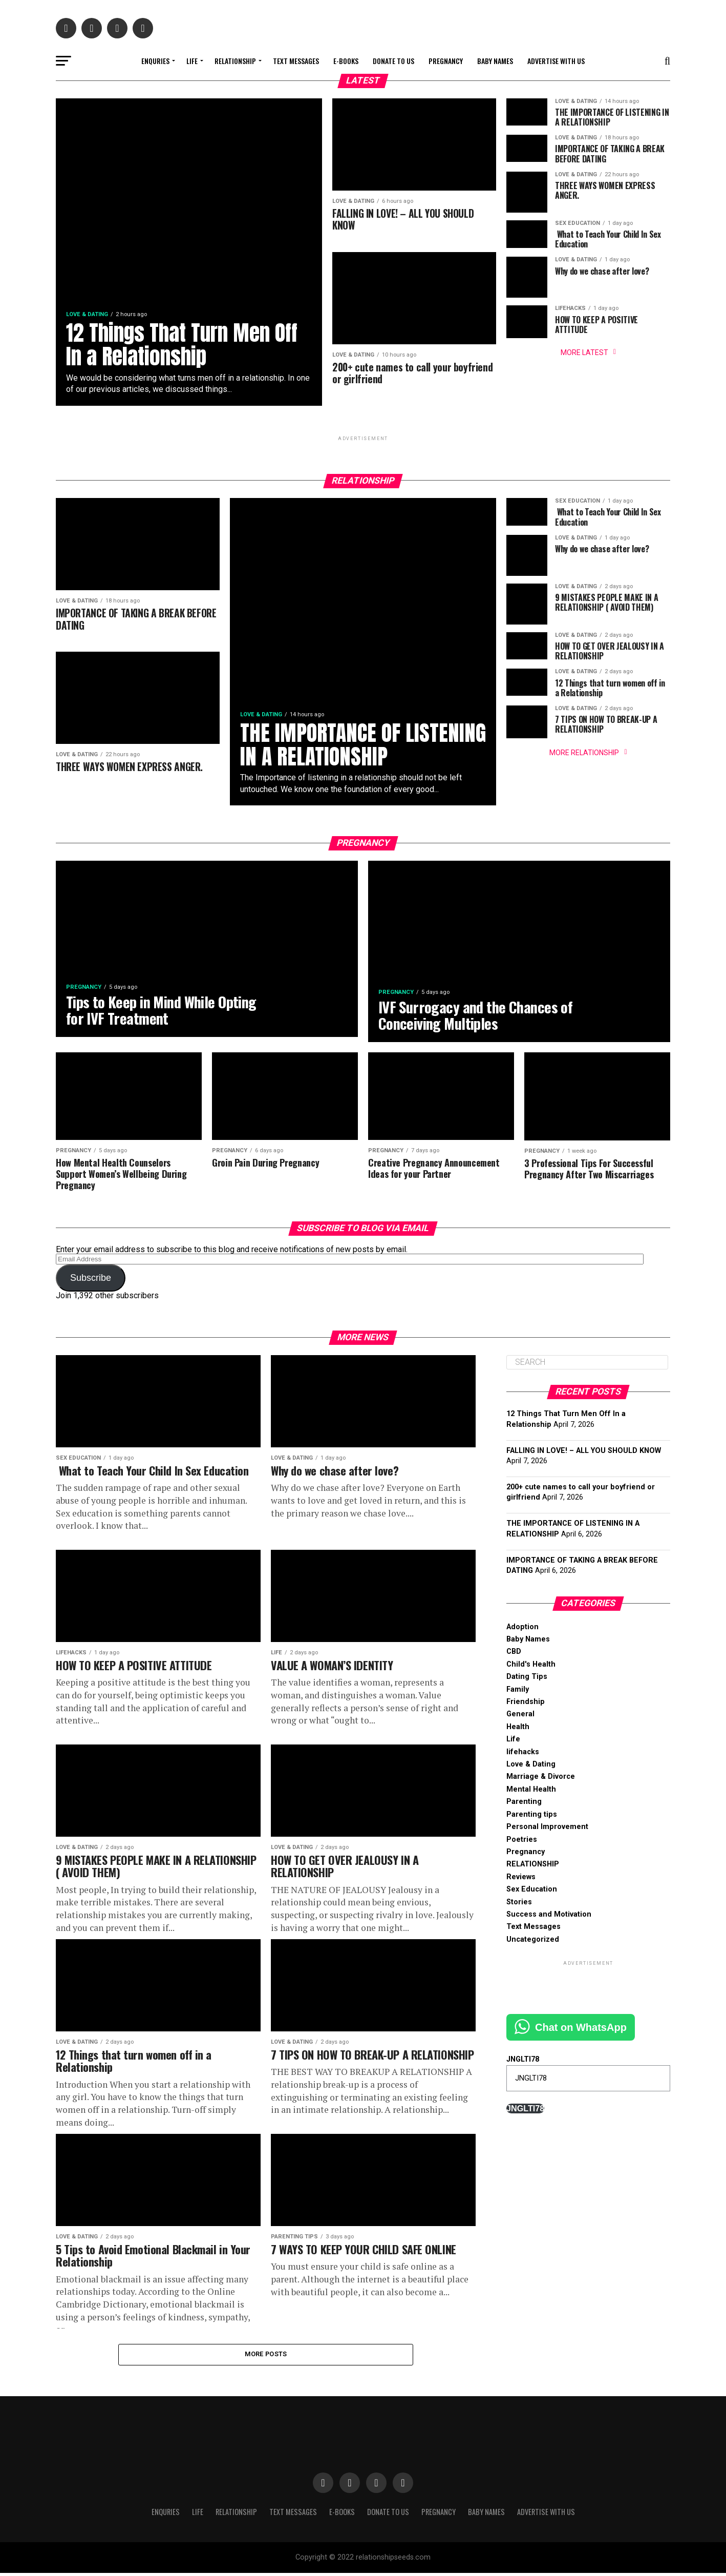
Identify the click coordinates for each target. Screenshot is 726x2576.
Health (517, 1728)
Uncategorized (532, 1941)
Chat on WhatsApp (581, 2028)
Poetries (521, 1841)
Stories (519, 1903)
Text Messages (296, 60)
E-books (345, 60)
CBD (513, 1653)
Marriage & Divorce (540, 1778)
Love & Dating (531, 1765)
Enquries (155, 60)
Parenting (524, 1803)
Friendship (525, 1703)
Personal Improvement (547, 1828)
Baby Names (495, 60)
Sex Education (531, 1891)
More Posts (266, 2356)
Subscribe (90, 1280)
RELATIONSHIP (235, 60)
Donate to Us (393, 60)
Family (517, 1691)
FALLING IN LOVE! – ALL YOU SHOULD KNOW (583, 1452)
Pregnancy (446, 60)
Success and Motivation (548, 1916)
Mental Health (531, 1790)
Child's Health (531, 1665)
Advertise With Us (556, 60)
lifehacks (522, 1753)
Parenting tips (531, 1816)
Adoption (522, 1628)
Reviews (521, 1878)
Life (192, 60)
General (520, 1716)
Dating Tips (526, 1678)
